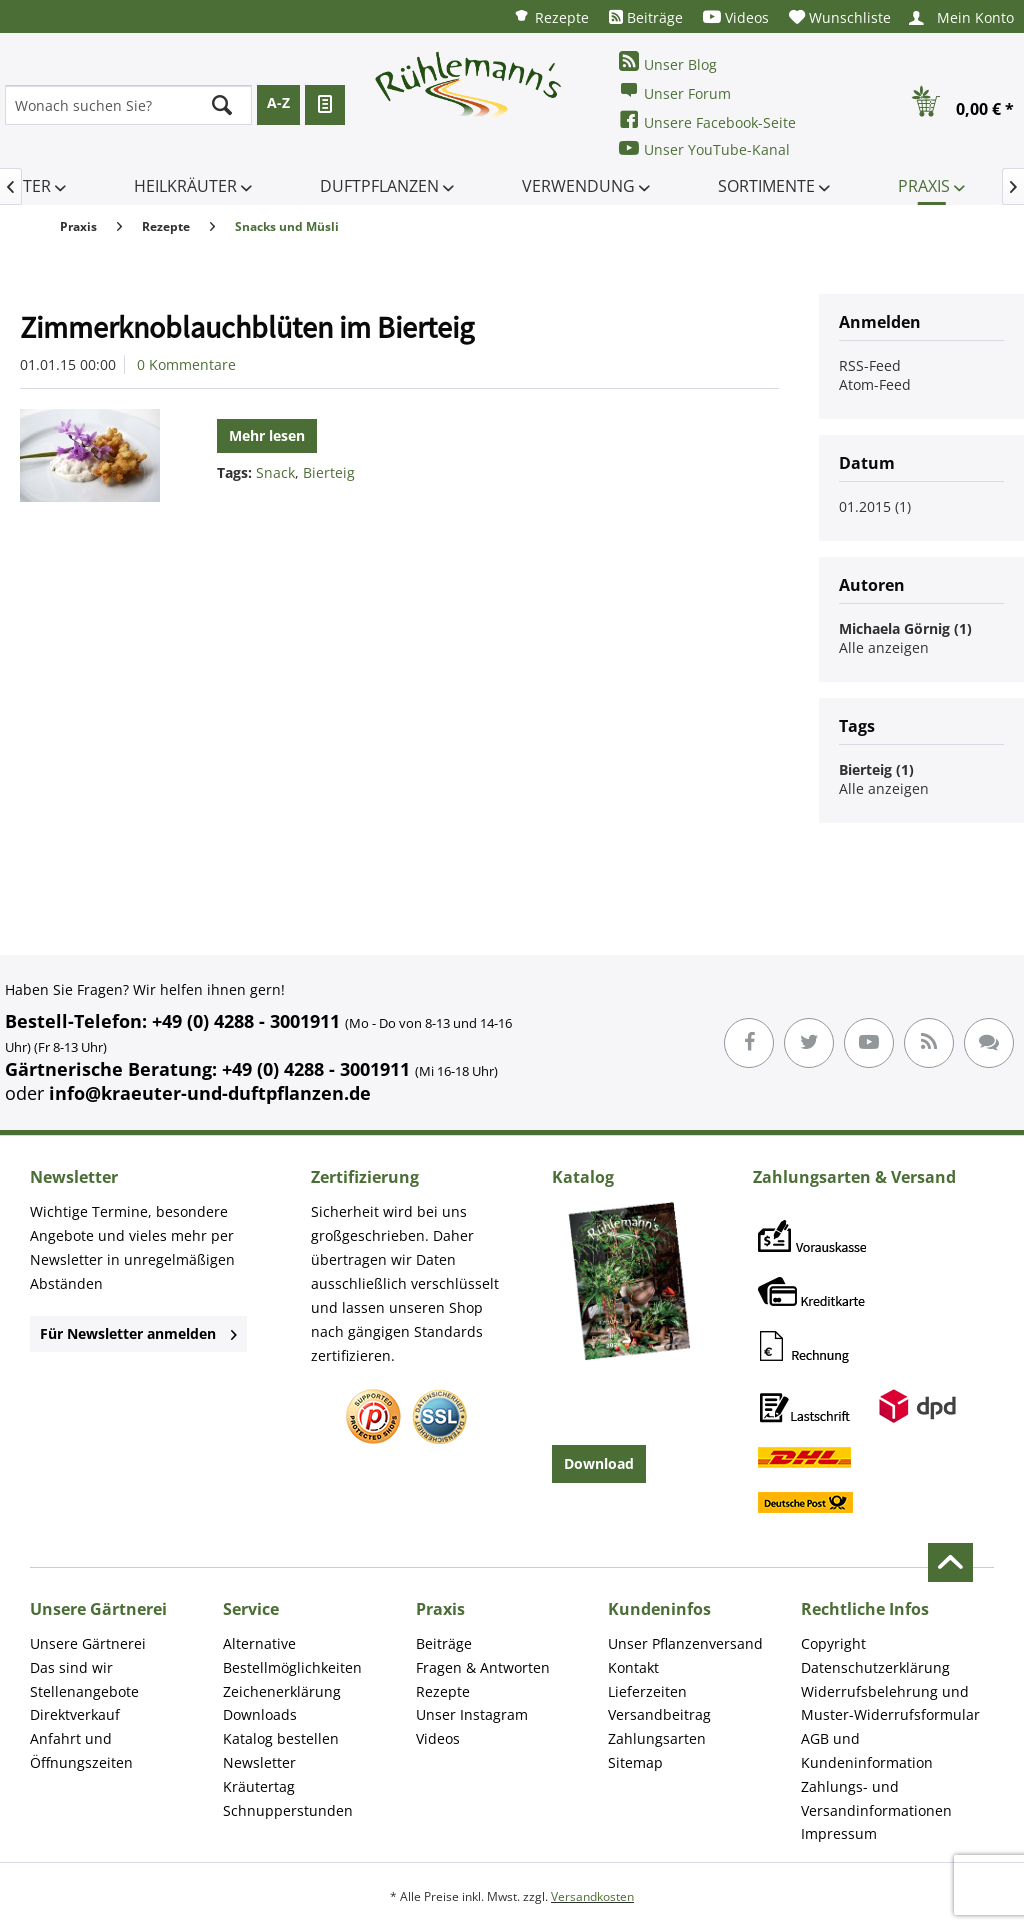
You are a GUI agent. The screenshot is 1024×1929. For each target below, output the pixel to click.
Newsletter (259, 1762)
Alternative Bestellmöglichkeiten (292, 1655)
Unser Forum (675, 91)
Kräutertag (259, 1786)
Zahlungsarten (657, 1738)
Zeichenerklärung (282, 1691)
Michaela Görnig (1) (905, 628)
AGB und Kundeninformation (867, 1750)
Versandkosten (592, 1896)
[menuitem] (551, 16)
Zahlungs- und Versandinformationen (876, 1798)
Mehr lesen (267, 435)
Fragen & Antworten (483, 1667)
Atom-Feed (875, 384)
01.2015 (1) (875, 506)
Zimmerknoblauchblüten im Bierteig (247, 327)
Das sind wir (71, 1667)
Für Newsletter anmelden (138, 1333)
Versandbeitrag (659, 1714)
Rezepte (551, 16)
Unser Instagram (472, 1714)
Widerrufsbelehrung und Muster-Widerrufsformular (890, 1703)
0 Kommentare (186, 364)
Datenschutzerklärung (875, 1667)
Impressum (839, 1833)
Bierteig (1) (876, 769)
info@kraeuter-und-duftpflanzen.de (210, 1093)
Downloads (260, 1714)
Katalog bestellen (281, 1738)
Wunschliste (840, 17)
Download (599, 1463)
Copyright (833, 1643)
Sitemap (635, 1762)
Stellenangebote (84, 1691)
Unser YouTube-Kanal (704, 148)
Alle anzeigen (884, 647)
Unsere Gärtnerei (88, 1643)
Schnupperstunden (288, 1810)
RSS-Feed (870, 365)
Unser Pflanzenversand (685, 1643)
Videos (736, 17)
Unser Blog (668, 62)
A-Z (278, 102)
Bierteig (329, 472)
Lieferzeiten (647, 1691)
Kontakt (633, 1667)
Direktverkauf (75, 1714)
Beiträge (646, 17)
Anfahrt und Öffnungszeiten (81, 1750)
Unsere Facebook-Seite (707, 120)
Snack (275, 472)
